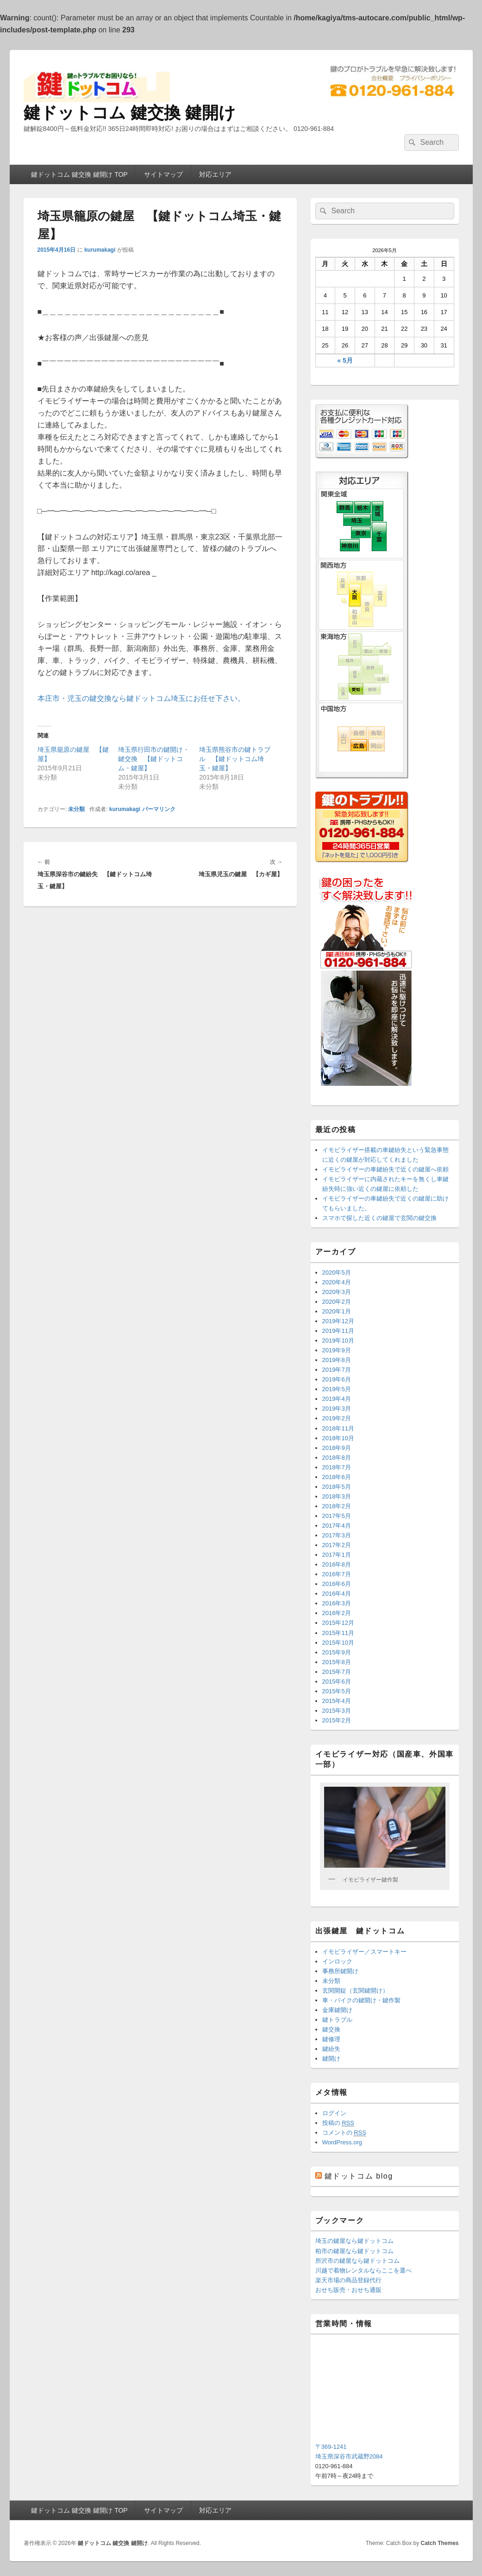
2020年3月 (336, 1291)
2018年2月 (336, 1506)
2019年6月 (336, 1379)
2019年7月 (336, 1369)
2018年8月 (336, 1457)
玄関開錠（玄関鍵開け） (355, 1990)
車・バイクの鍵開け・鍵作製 (361, 2000)
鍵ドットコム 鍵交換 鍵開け (130, 112)
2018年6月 (336, 1477)
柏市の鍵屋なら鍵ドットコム (354, 2251)
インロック (337, 1961)
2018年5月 (336, 1486)
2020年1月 (336, 1311)
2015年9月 (336, 1652)
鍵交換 (331, 2029)
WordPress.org (342, 2142)
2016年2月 (336, 1613)
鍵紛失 (331, 2048)
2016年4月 (336, 1593)
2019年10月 (338, 1340)
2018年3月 (336, 1496)
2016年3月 (336, 1603)
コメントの (344, 2132)
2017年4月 (336, 1525)
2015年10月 (338, 1642)
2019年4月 (336, 1398)
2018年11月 (338, 1428)
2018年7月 (336, 1467)
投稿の (338, 2123)
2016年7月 (336, 1574)
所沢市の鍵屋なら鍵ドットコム (357, 2260)
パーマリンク (158, 809)
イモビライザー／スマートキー (364, 1951)
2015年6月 (336, 1681)
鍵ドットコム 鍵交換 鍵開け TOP (79, 174)
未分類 (76, 809)
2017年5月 (336, 1515)
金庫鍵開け (337, 2009)
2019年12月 (338, 1321)
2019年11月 (338, 1330)
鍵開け (331, 2058)
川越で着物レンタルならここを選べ (363, 2270)
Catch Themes (439, 2543)
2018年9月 (336, 1447)
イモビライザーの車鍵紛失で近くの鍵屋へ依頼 (385, 1169)
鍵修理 (331, 2039)
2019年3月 (336, 1408)
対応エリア (215, 174)
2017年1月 (336, 1554)
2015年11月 (338, 1632)
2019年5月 (336, 1389)
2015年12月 (338, 1622)
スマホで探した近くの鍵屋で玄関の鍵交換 (379, 1217)
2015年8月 (336, 1662)
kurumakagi (99, 250)
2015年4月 (336, 1700)
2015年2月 (336, 1720)
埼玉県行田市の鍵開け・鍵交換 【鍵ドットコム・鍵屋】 (153, 759)
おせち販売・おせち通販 (348, 2289)
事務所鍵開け (340, 1971)
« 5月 (344, 360)
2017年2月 (336, 1545)
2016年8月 (336, 1564)
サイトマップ (163, 174)
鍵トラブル (337, 2019)
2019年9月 (336, 1350)
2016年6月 (336, 1583)
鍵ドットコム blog (359, 2176)
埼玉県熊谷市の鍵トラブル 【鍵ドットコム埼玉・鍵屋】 (234, 759)
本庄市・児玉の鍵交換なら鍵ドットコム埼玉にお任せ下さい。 (141, 698)
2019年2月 (336, 1418)
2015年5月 (336, 1691)
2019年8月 (336, 1359)
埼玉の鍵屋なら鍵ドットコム (354, 2240)
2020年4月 (336, 1282)
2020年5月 (336, 1272)
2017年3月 (336, 1535)
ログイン (334, 2113)
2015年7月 (336, 1671)
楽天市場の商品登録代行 (348, 2280)
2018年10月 (338, 1438)
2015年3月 (336, 1710)
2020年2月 (336, 1301)
